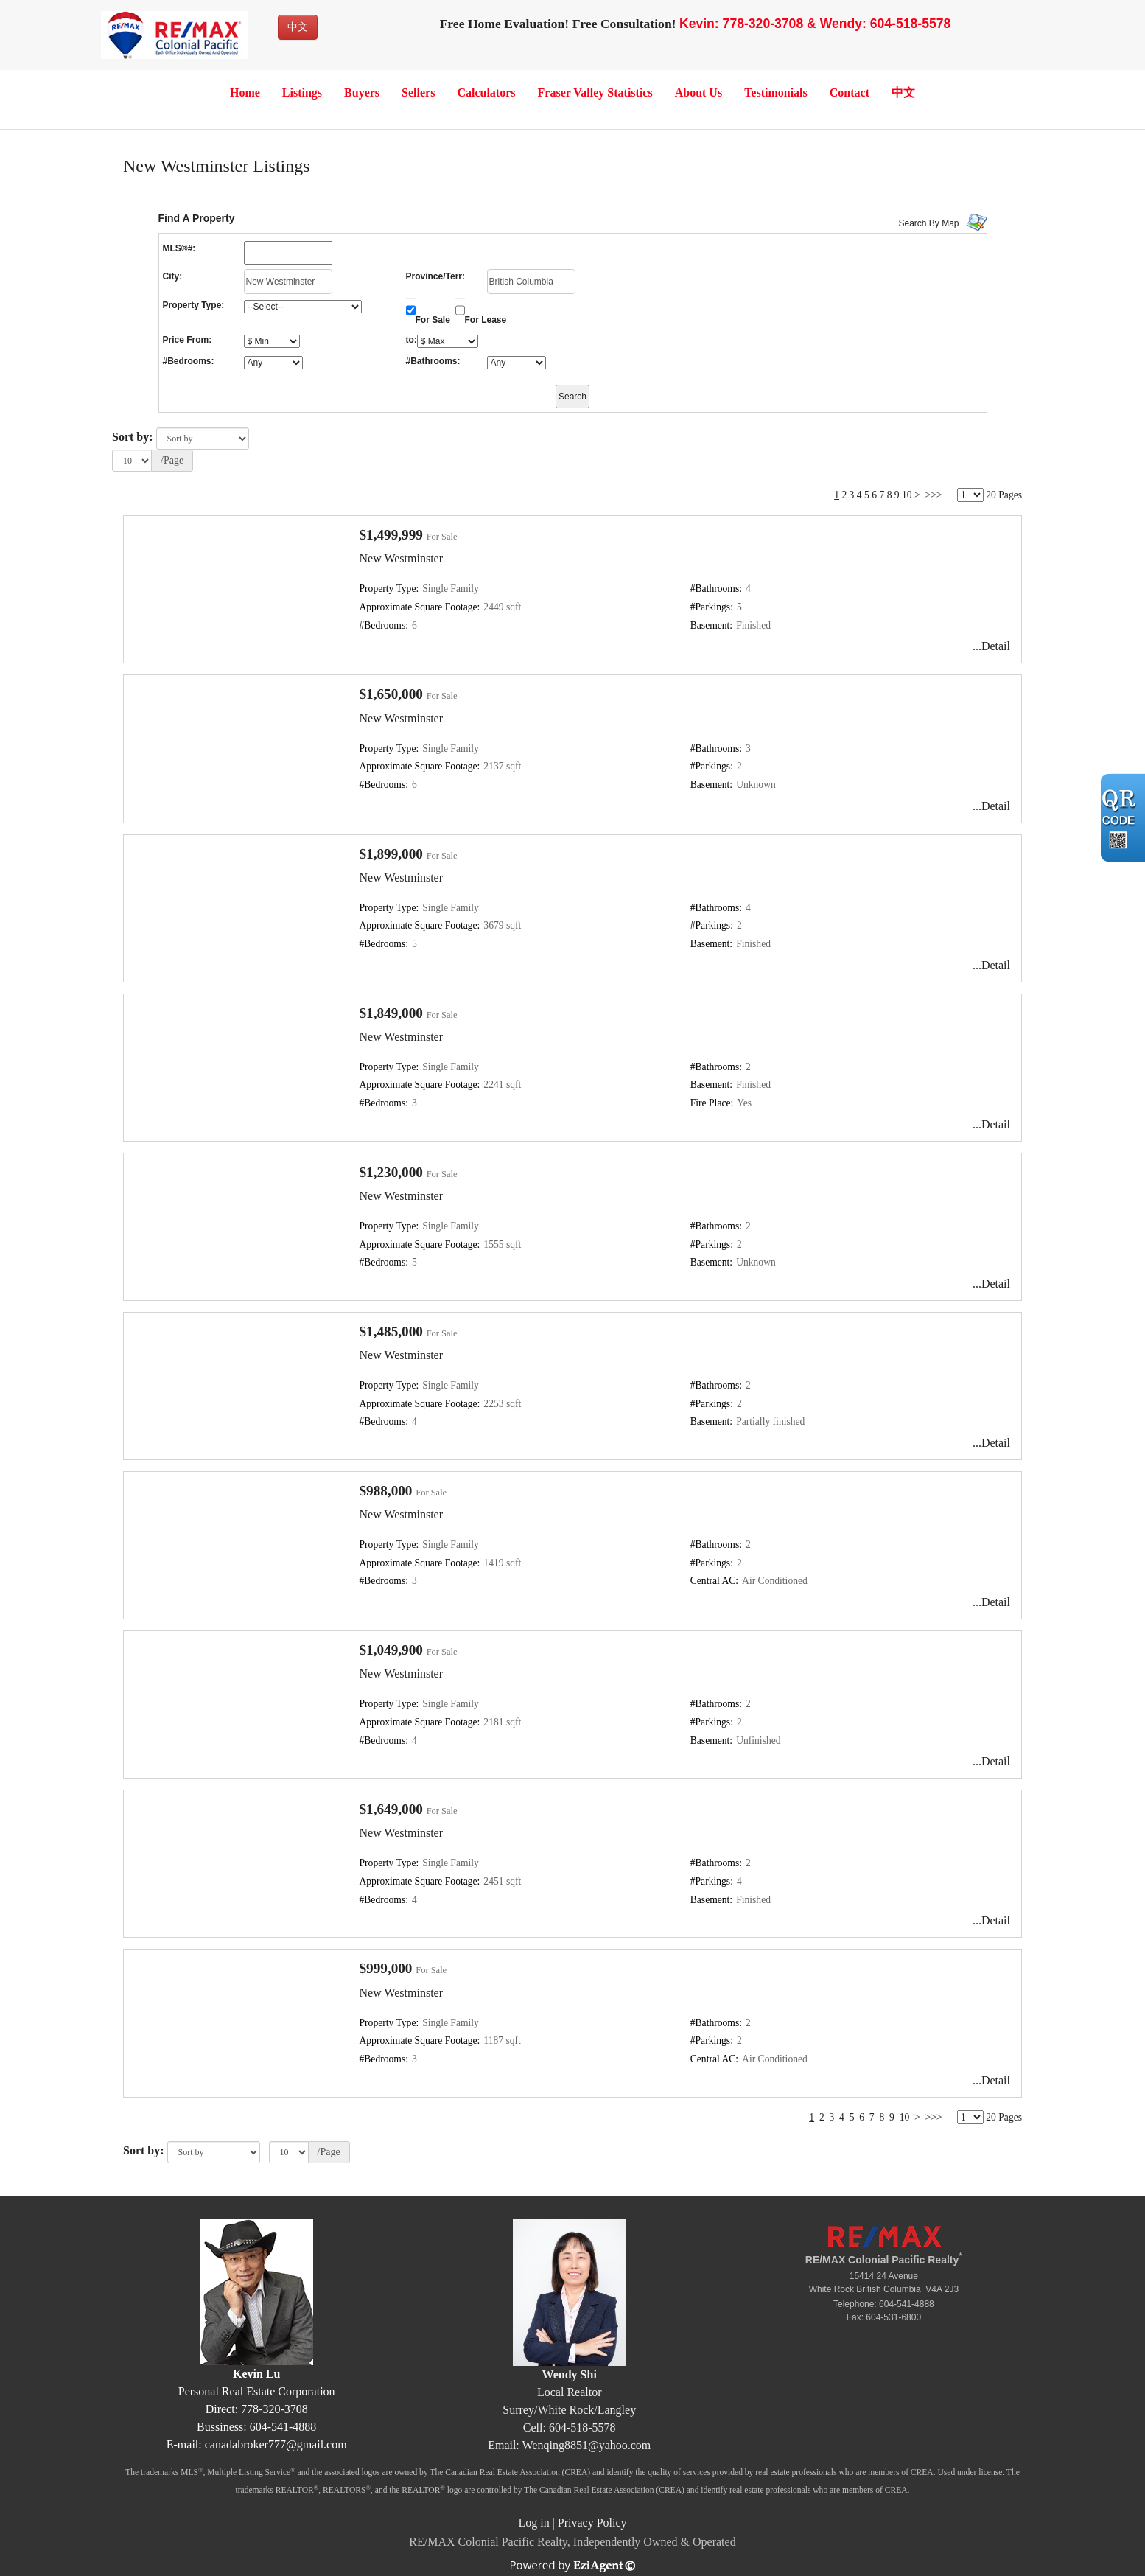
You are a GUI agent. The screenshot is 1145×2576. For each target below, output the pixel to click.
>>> (933, 494)
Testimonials (776, 92)
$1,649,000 (391, 1809)
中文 (297, 26)
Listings (302, 92)
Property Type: (194, 305)
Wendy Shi (569, 2374)
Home (245, 92)
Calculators (486, 92)
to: (411, 340)
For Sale (433, 320)
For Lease (486, 320)
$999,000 (386, 1968)
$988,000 (386, 1490)
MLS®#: (179, 248)
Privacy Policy (592, 2522)
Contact (849, 92)
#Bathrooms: (433, 361)
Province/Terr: (435, 276)
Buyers (361, 92)
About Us (698, 92)
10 (907, 494)
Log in (533, 2522)
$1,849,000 (391, 1013)
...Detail (991, 646)
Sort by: (132, 436)
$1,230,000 (391, 1172)
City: (173, 276)
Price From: (187, 340)
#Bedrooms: (188, 361)
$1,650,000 (391, 694)
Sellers (418, 92)
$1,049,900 (391, 1650)
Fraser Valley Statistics (595, 92)
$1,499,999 (391, 534)
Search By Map (929, 223)
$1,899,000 (391, 854)
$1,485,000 (391, 1331)
